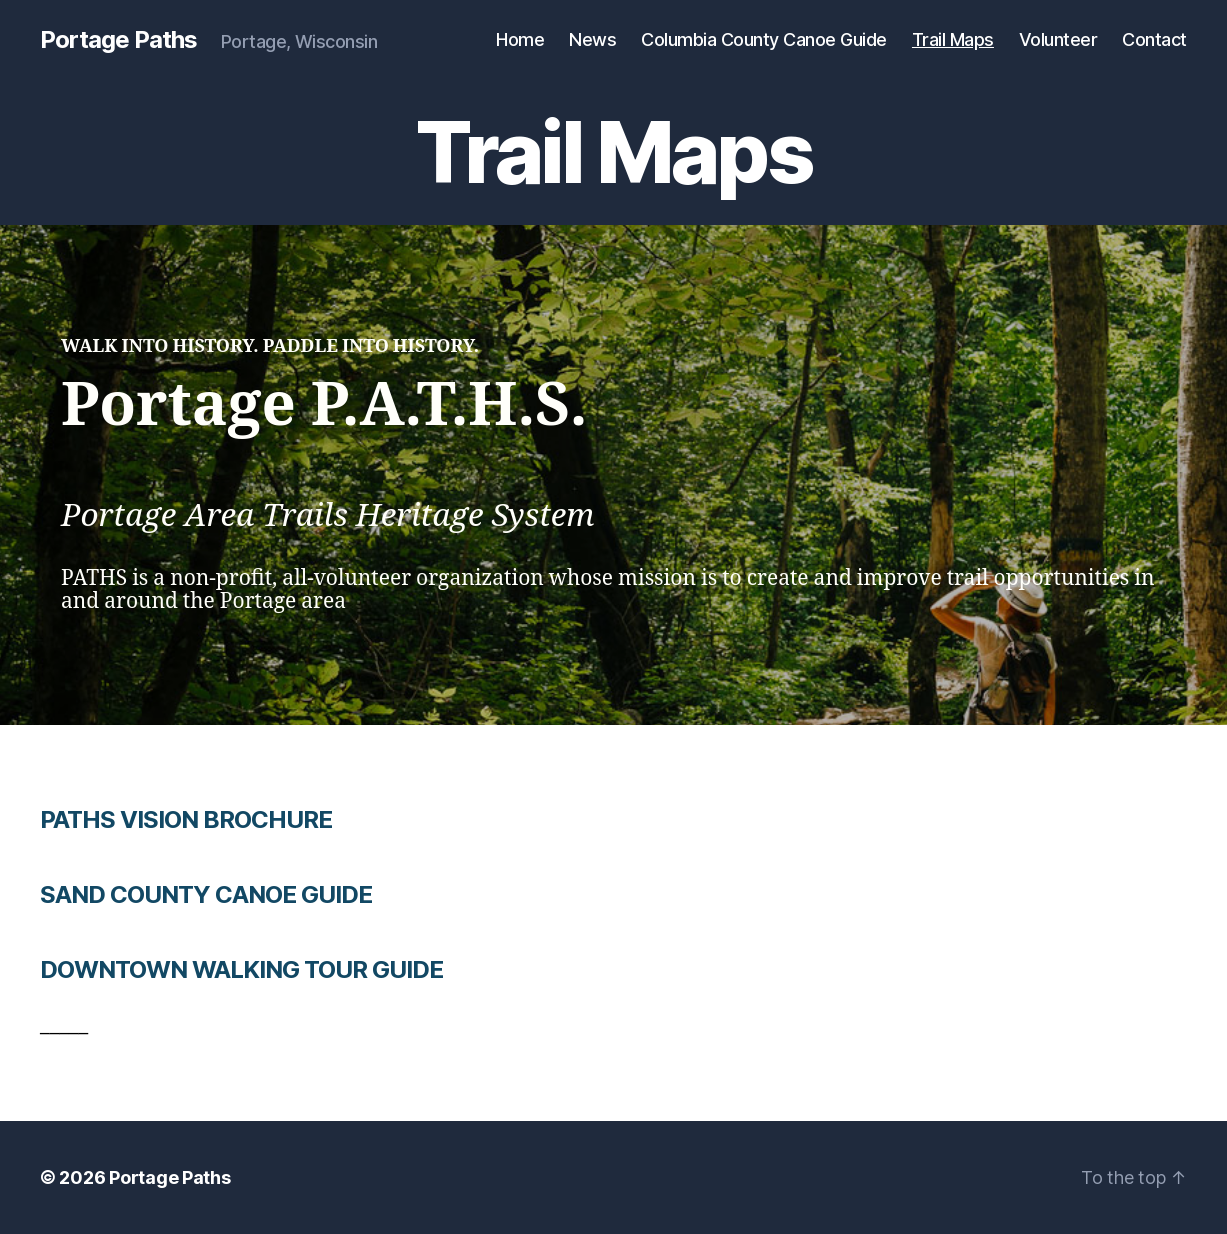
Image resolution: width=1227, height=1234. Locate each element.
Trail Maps (953, 39)
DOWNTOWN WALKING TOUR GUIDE (241, 969)
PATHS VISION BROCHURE (186, 819)
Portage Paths (118, 40)
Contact (1154, 39)
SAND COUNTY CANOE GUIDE (206, 894)
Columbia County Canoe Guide (764, 39)
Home (520, 39)
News (592, 39)
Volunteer (1058, 39)
